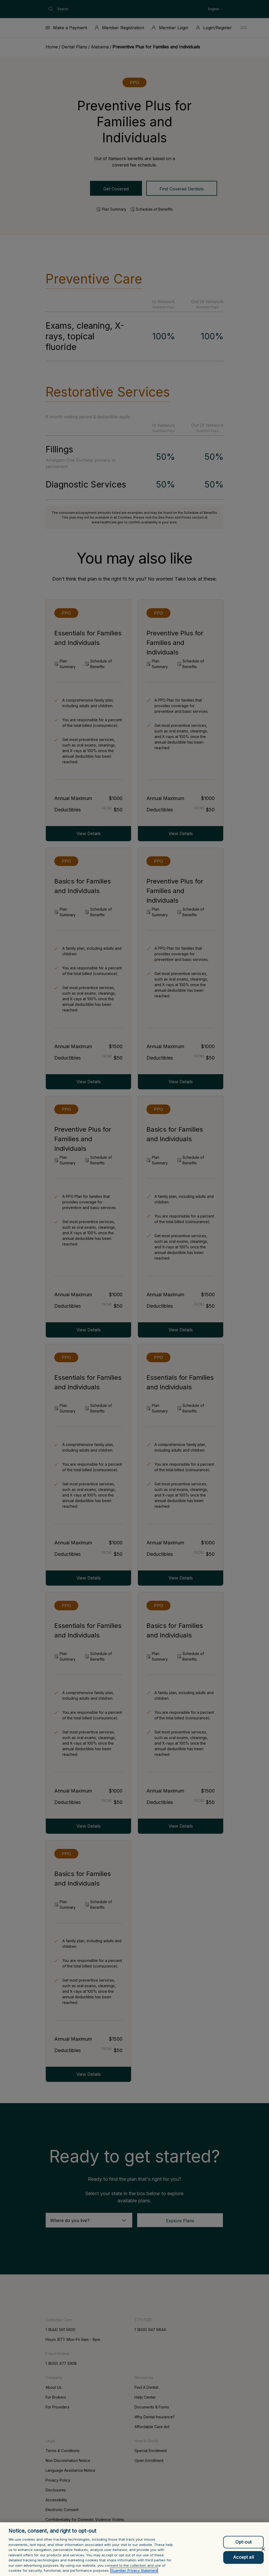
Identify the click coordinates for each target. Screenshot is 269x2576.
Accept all (243, 2562)
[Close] (263, 2554)
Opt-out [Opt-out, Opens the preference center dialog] (243, 2546)
